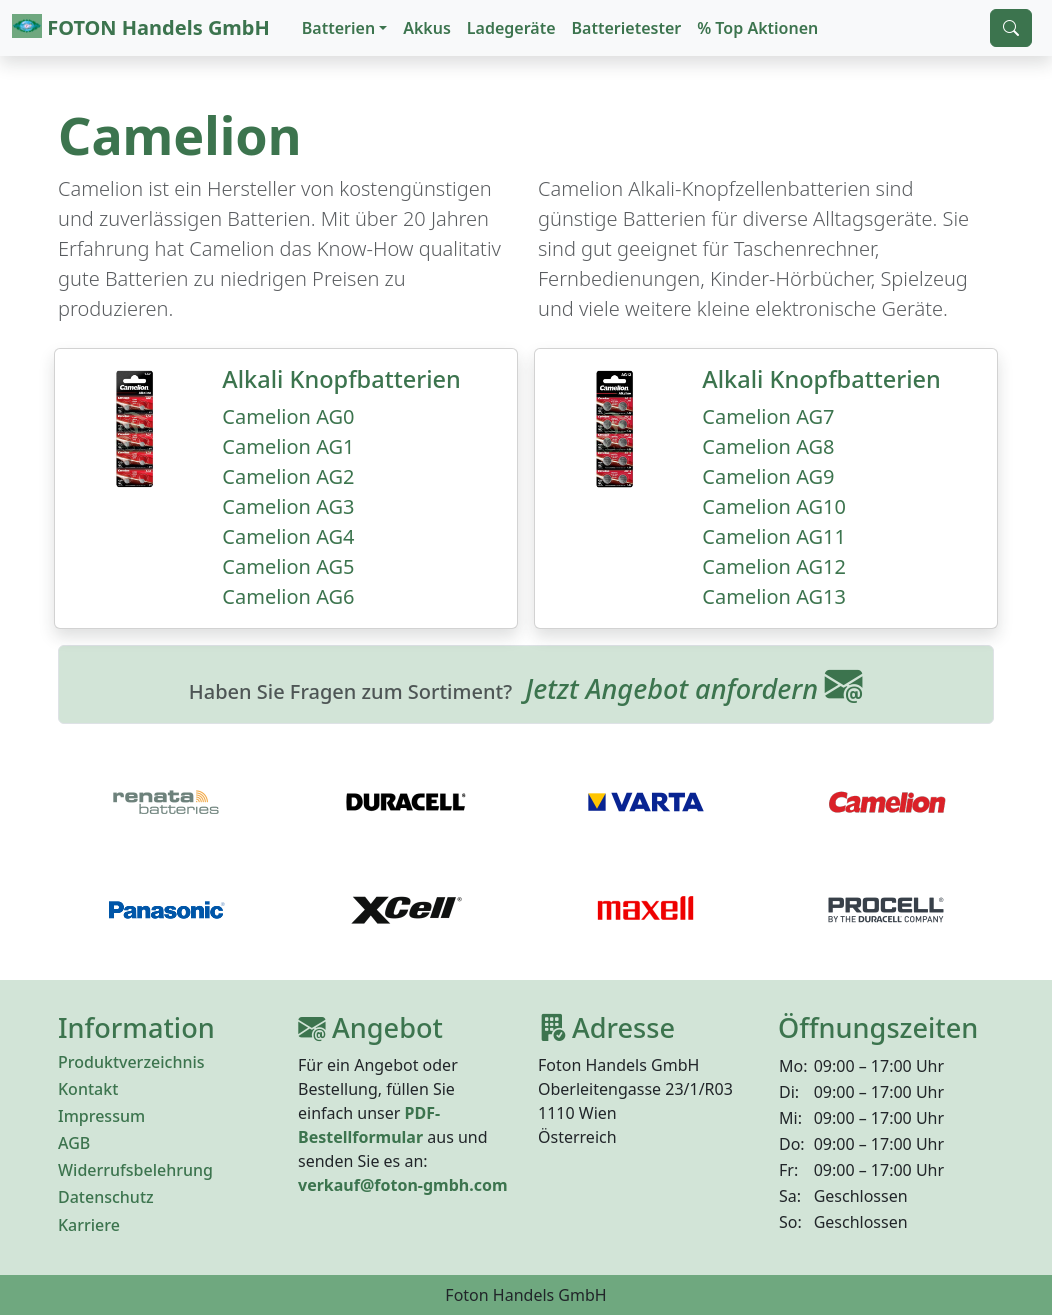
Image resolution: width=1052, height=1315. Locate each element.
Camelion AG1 (288, 446)
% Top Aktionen (757, 28)
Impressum (101, 1116)
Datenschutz (106, 1197)
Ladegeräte (511, 28)
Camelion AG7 (768, 416)
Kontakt (88, 1089)
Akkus (427, 28)
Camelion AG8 (768, 446)
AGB (74, 1143)
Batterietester (627, 28)
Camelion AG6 (288, 596)
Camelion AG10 (774, 506)
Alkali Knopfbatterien (341, 379)
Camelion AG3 (288, 506)
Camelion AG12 (774, 566)
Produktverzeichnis (131, 1062)
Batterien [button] (338, 28)
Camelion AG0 (288, 416)
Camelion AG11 (774, 536)
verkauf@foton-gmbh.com (403, 1185)
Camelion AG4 (288, 536)
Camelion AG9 (768, 476)
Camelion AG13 (774, 596)
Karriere (89, 1225)
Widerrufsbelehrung (135, 1170)
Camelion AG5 (288, 566)
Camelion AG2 (288, 476)
